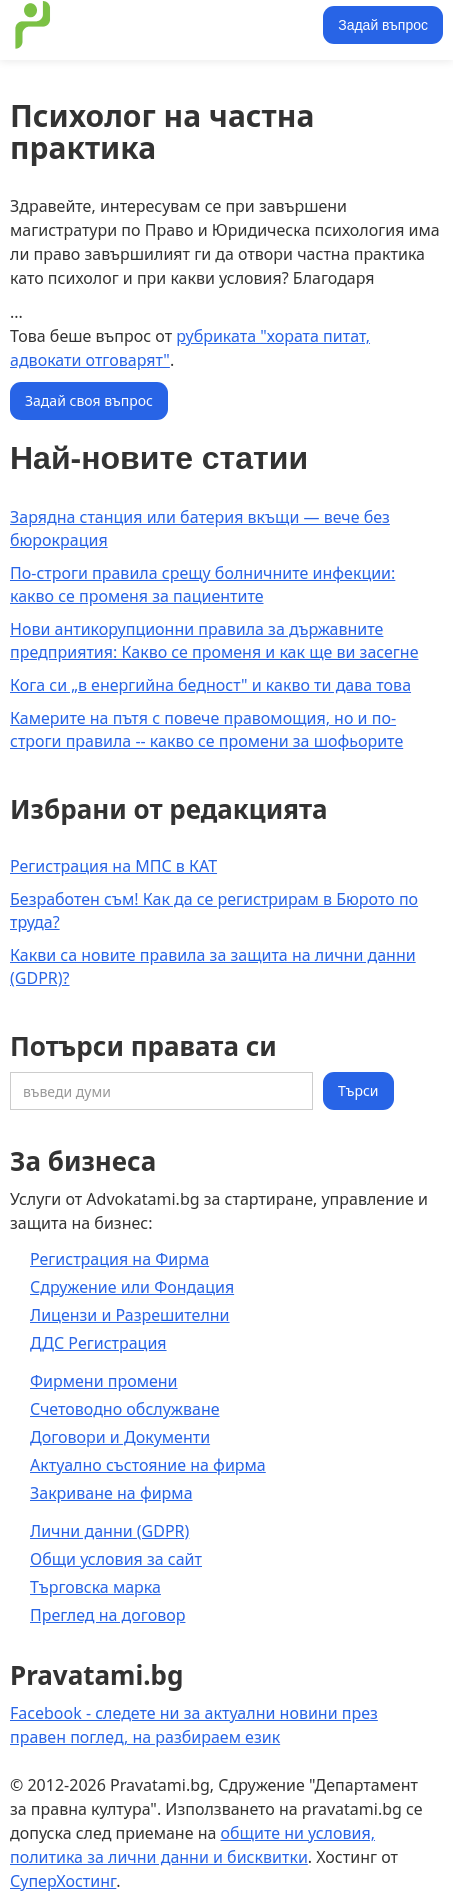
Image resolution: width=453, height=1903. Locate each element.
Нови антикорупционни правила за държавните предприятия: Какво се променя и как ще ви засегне (214, 640)
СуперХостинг (63, 1881)
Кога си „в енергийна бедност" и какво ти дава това (210, 685)
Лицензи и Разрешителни (130, 1315)
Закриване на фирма (111, 1493)
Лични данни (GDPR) (109, 1531)
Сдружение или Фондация (132, 1287)
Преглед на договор (107, 1615)
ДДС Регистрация (98, 1343)
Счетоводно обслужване (125, 1409)
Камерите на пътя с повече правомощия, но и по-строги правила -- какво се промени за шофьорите (206, 729)
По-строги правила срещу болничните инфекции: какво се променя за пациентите (202, 584)
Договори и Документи (120, 1437)
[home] (163, 25)
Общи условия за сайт (116, 1559)
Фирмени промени (104, 1381)
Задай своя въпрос (89, 400)
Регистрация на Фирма (119, 1259)
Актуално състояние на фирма (148, 1465)
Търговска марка (95, 1587)
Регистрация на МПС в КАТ (113, 866)
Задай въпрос (383, 25)
